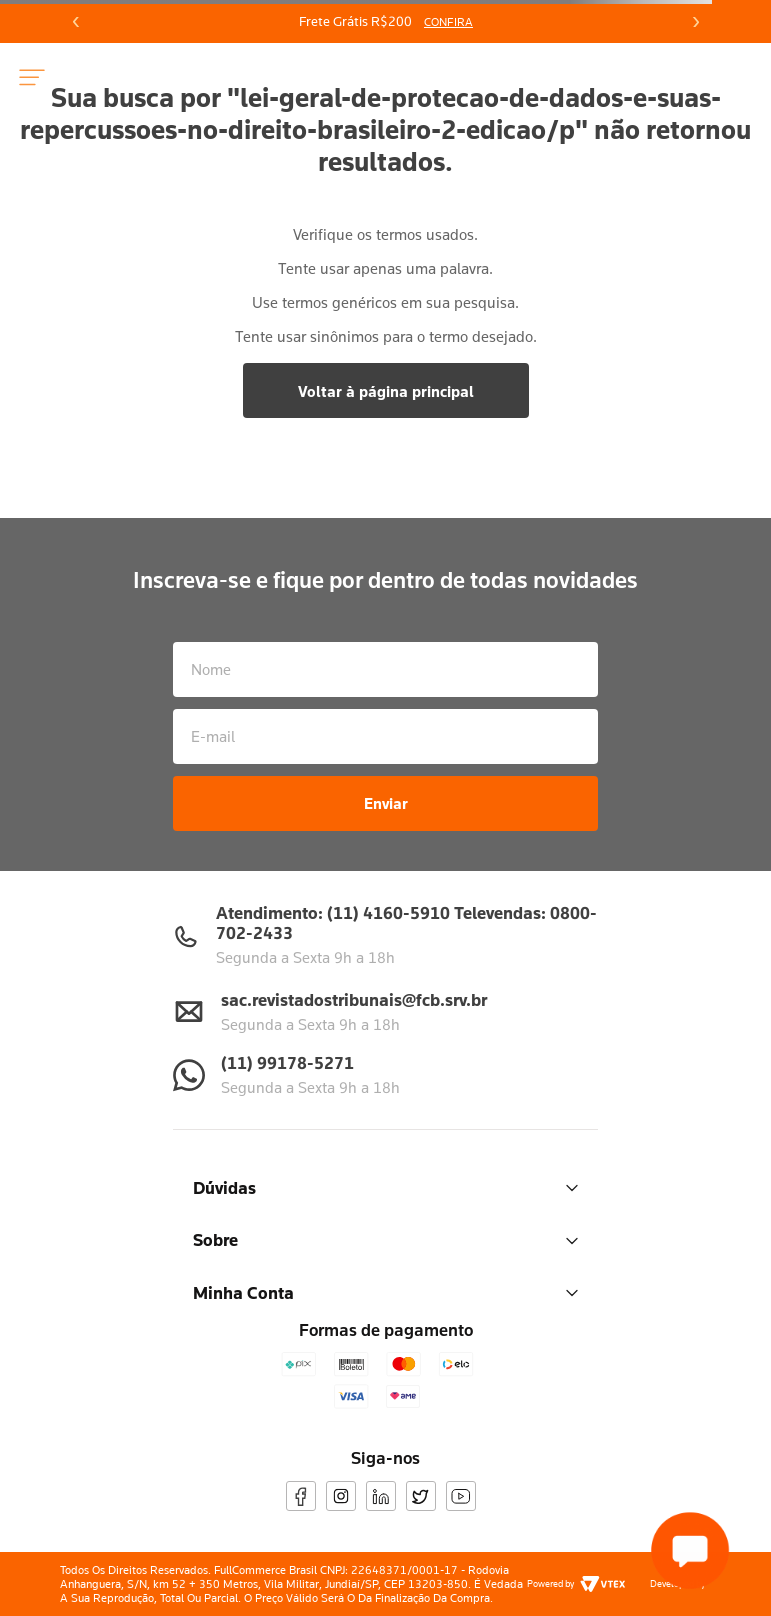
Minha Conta (385, 1292)
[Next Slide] (695, 22)
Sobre (385, 1239)
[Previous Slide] (76, 22)
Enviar (386, 803)
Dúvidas (385, 1187)
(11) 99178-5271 (287, 1062)
